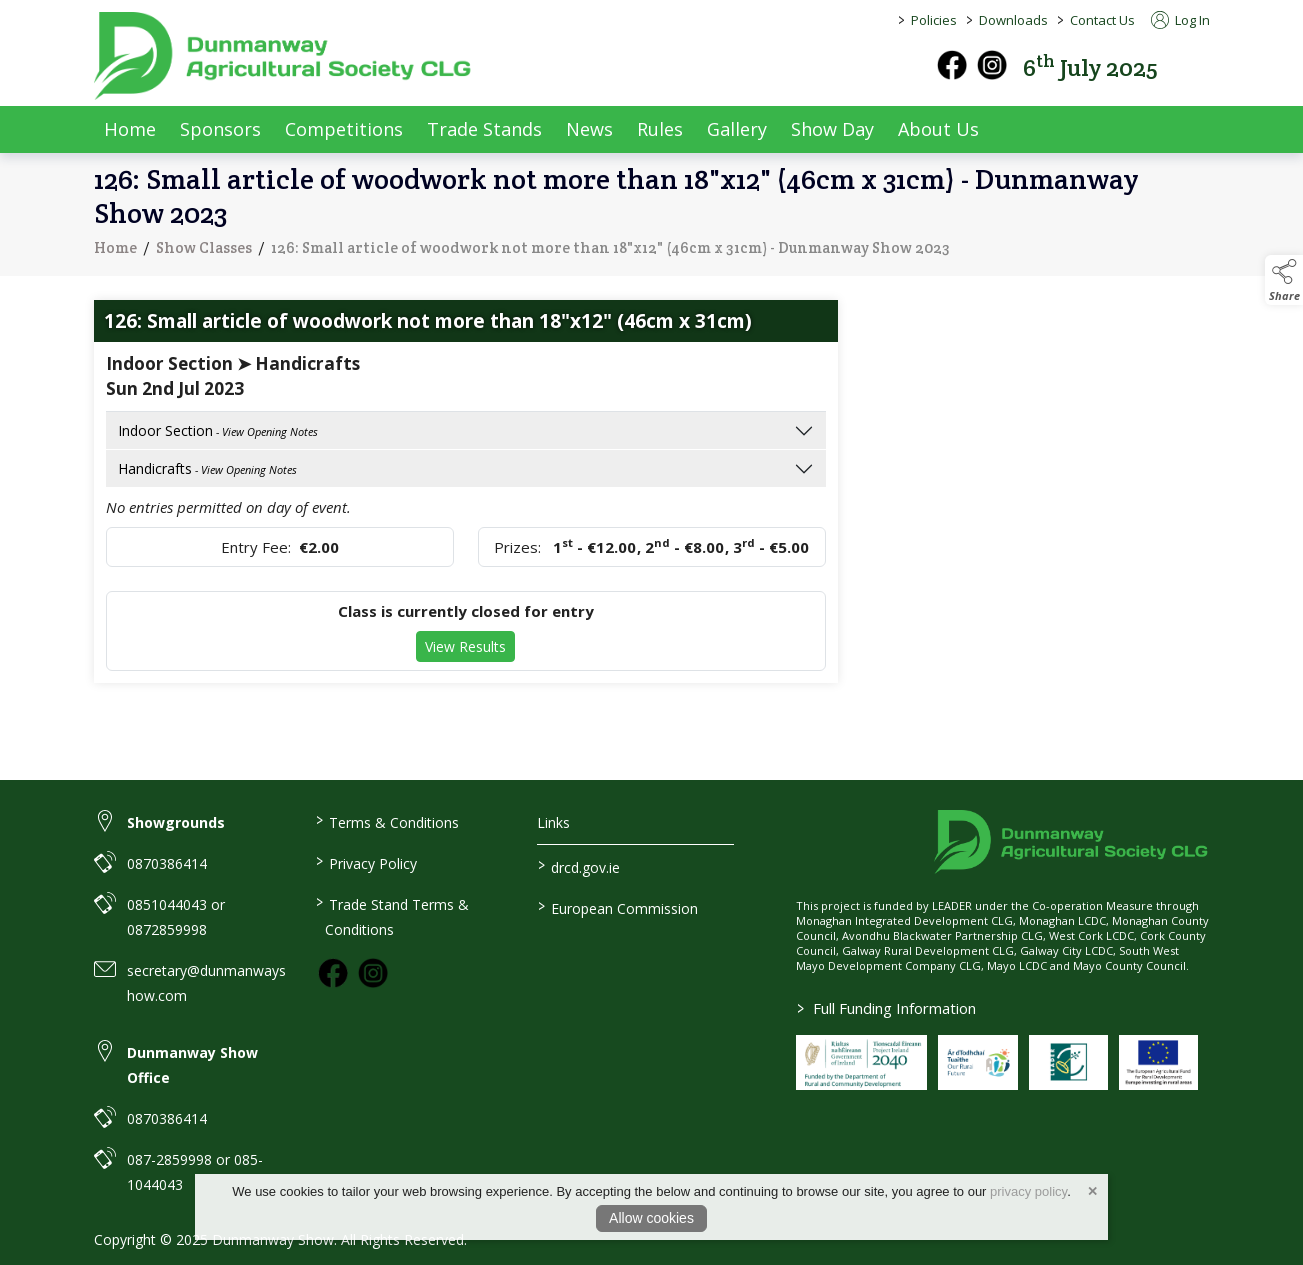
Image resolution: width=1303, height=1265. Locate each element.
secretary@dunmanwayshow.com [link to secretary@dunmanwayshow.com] (206, 983)
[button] (1196, 65)
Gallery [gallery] (737, 129)
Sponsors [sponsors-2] (220, 129)
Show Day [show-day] (832, 129)
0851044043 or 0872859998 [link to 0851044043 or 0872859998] (176, 917)
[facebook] (952, 65)
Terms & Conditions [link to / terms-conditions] (387, 821)
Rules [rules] (660, 129)
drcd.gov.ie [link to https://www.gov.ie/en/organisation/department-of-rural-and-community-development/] (579, 866)
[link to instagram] (373, 973)
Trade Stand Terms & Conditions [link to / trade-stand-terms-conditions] (392, 915)
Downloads (1013, 20)
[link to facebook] (333, 973)
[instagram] (992, 65)
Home (130, 129)
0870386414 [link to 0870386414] (167, 863)
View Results (465, 646)
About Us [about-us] (938, 129)
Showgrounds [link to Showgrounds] (176, 822)
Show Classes (204, 250)
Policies (934, 20)
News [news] (589, 129)
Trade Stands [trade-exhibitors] (484, 129)
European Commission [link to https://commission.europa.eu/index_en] (618, 907)
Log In (1180, 20)
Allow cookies (651, 1218)
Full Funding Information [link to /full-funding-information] (886, 1008)
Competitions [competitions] (344, 129)
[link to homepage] (284, 56)
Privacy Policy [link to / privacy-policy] (366, 862)
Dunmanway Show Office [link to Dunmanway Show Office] (192, 1065)
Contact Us (1102, 20)
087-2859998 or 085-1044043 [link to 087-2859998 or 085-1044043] (195, 1172)
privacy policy (1028, 1191)
